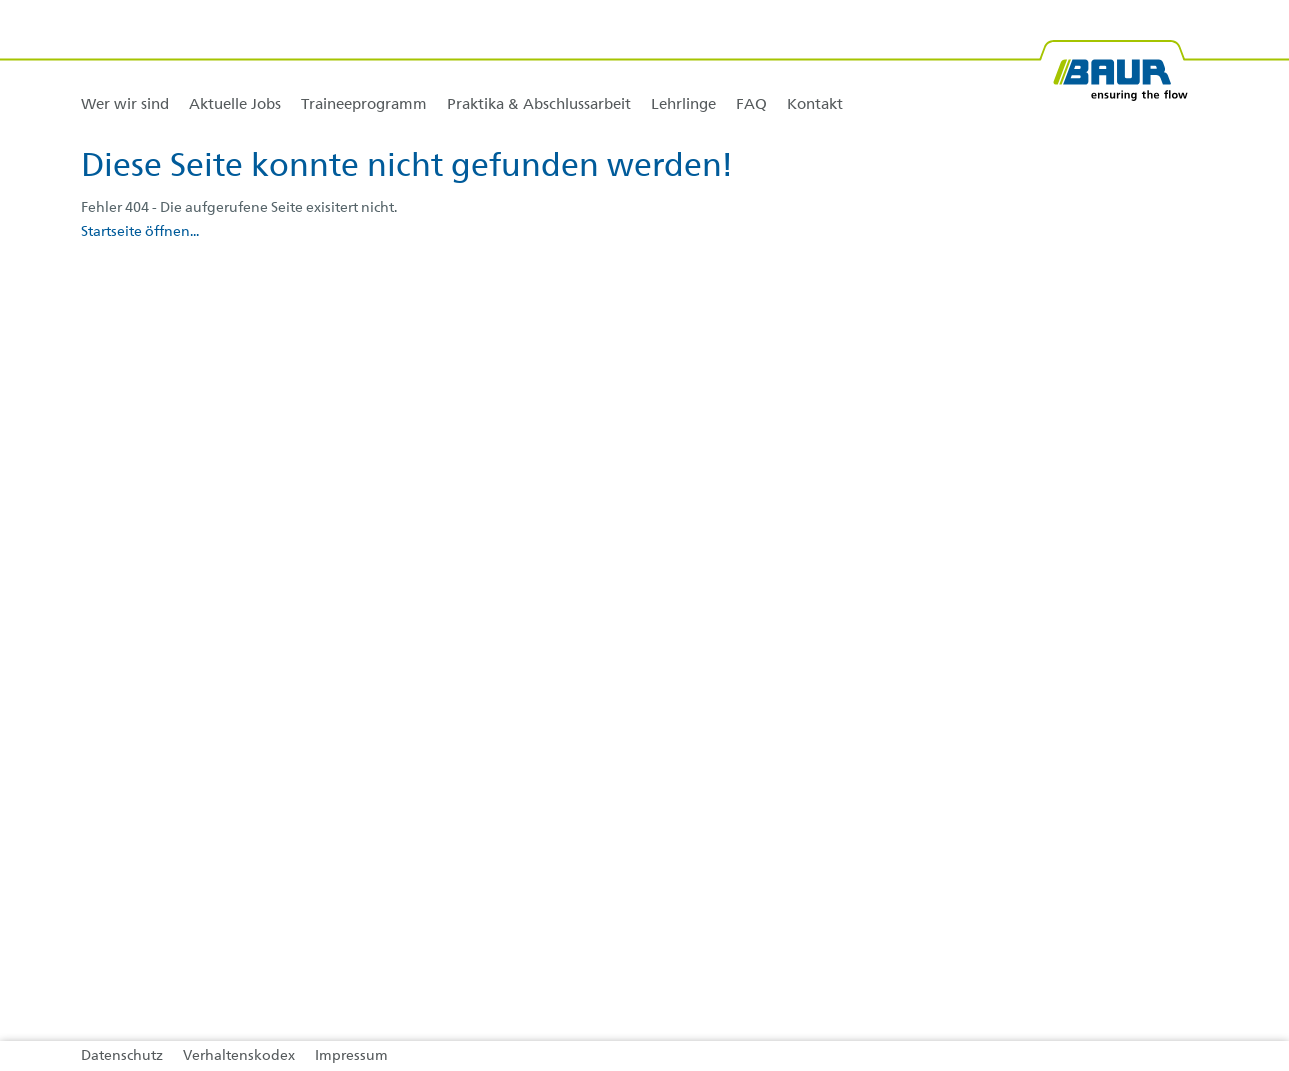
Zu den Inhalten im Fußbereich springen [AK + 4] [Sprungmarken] (0, 0)
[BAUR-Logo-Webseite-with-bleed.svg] (1113, 62)
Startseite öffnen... (140, 232)
